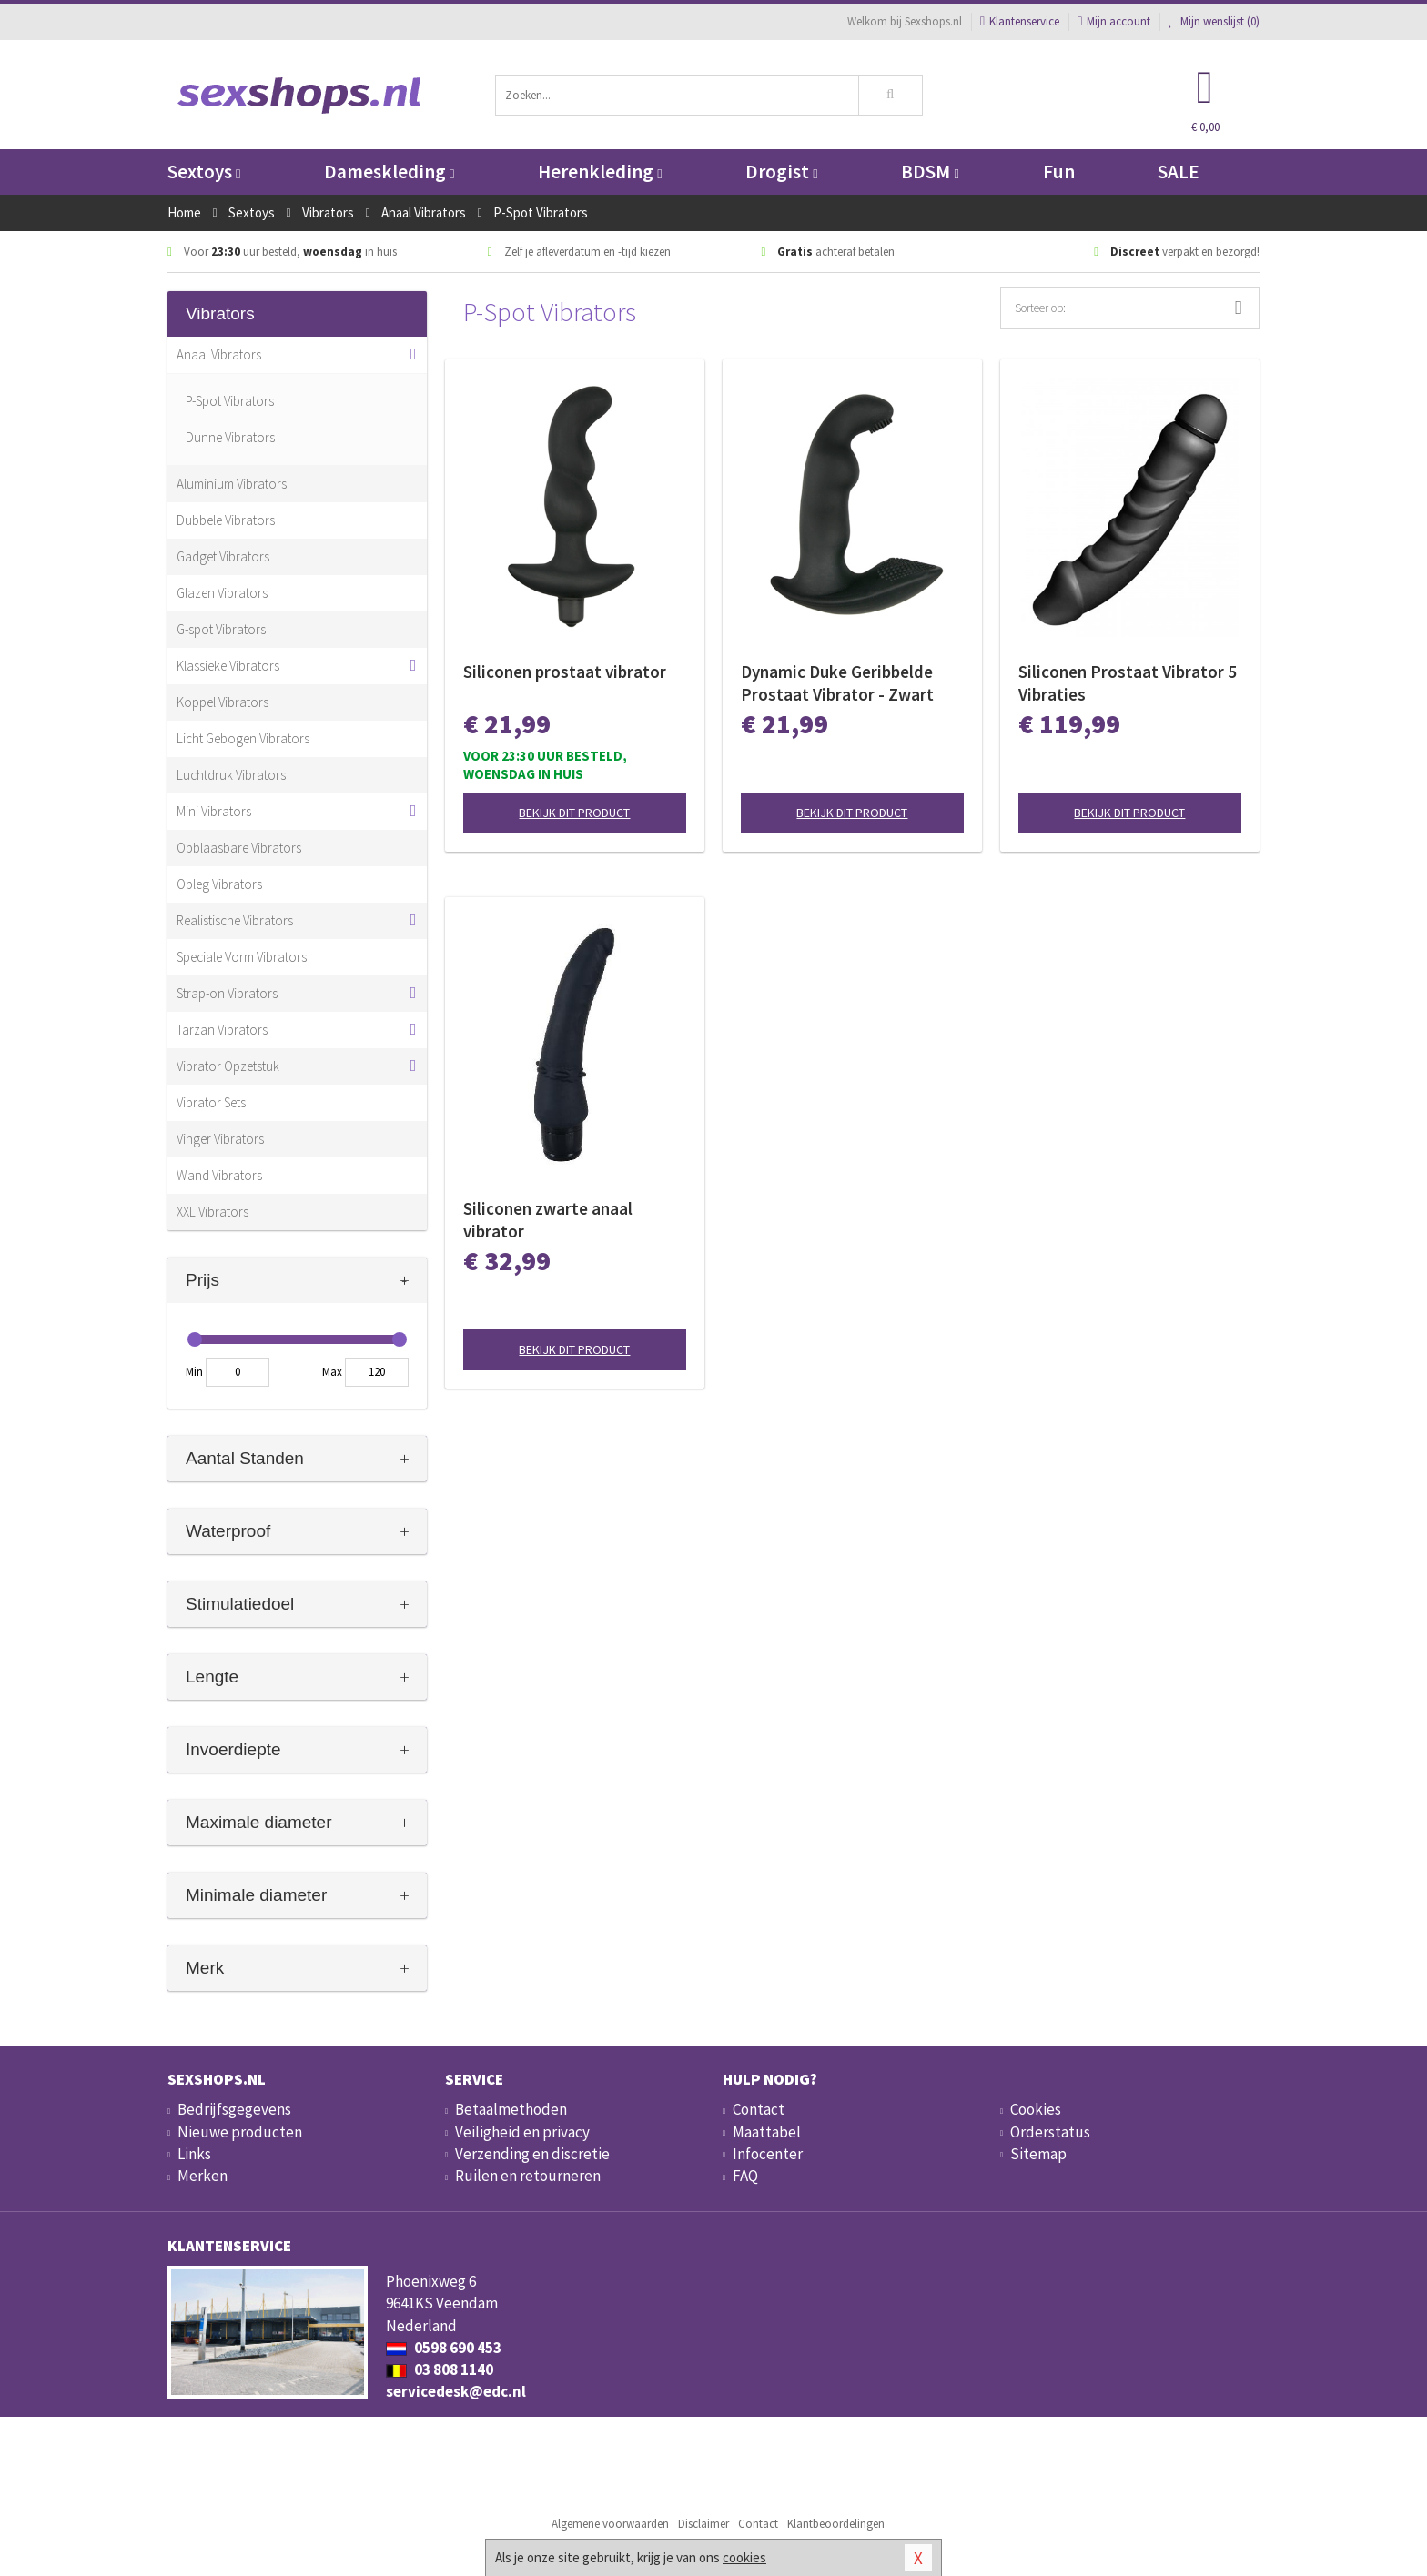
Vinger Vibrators (220, 1138)
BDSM (929, 171)
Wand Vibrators (219, 1175)
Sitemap (1038, 2154)
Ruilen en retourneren (528, 2176)
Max (332, 1371)
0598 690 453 (443, 2348)
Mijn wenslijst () (1214, 21)
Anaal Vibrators (219, 354)
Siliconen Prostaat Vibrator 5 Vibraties (1127, 683)
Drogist (781, 171)
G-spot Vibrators (221, 629)
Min (194, 1371)
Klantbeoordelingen (836, 2523)
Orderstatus (1050, 2132)
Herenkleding (600, 171)
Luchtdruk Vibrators (231, 774)
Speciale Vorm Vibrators (242, 956)
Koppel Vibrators (222, 702)
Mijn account (1114, 21)
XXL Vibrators (212, 1211)
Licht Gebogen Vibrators (243, 738)
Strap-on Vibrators (227, 993)
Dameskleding (389, 171)
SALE (1178, 171)
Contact (758, 2109)
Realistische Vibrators (235, 920)
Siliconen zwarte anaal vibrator (548, 1219)
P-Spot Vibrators (230, 400)
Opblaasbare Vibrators (239, 847)
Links (194, 2154)
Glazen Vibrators (222, 592)
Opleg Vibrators (219, 884)
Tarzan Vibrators (222, 1029)
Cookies (1035, 2109)
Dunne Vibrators (230, 437)
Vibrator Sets (211, 1102)
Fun (1059, 171)
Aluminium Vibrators (232, 483)
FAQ (745, 2176)
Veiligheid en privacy (522, 2132)
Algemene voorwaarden (610, 2523)
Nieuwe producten (239, 2132)
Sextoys (203, 171)
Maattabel (767, 2132)
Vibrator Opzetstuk (228, 1066)
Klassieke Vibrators (228, 665)
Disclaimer (703, 2523)
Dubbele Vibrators (226, 520)
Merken (202, 2176)
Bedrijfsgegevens (234, 2109)
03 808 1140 (439, 2369)
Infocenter (768, 2154)
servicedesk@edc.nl (456, 2391)
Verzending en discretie (532, 2154)
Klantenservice (1019, 21)
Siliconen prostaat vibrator (564, 671)
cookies (744, 2557)
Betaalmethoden (511, 2109)
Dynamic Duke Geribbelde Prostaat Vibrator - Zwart (837, 683)
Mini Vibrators (214, 811)
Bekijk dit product (574, 812)
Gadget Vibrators (223, 556)
